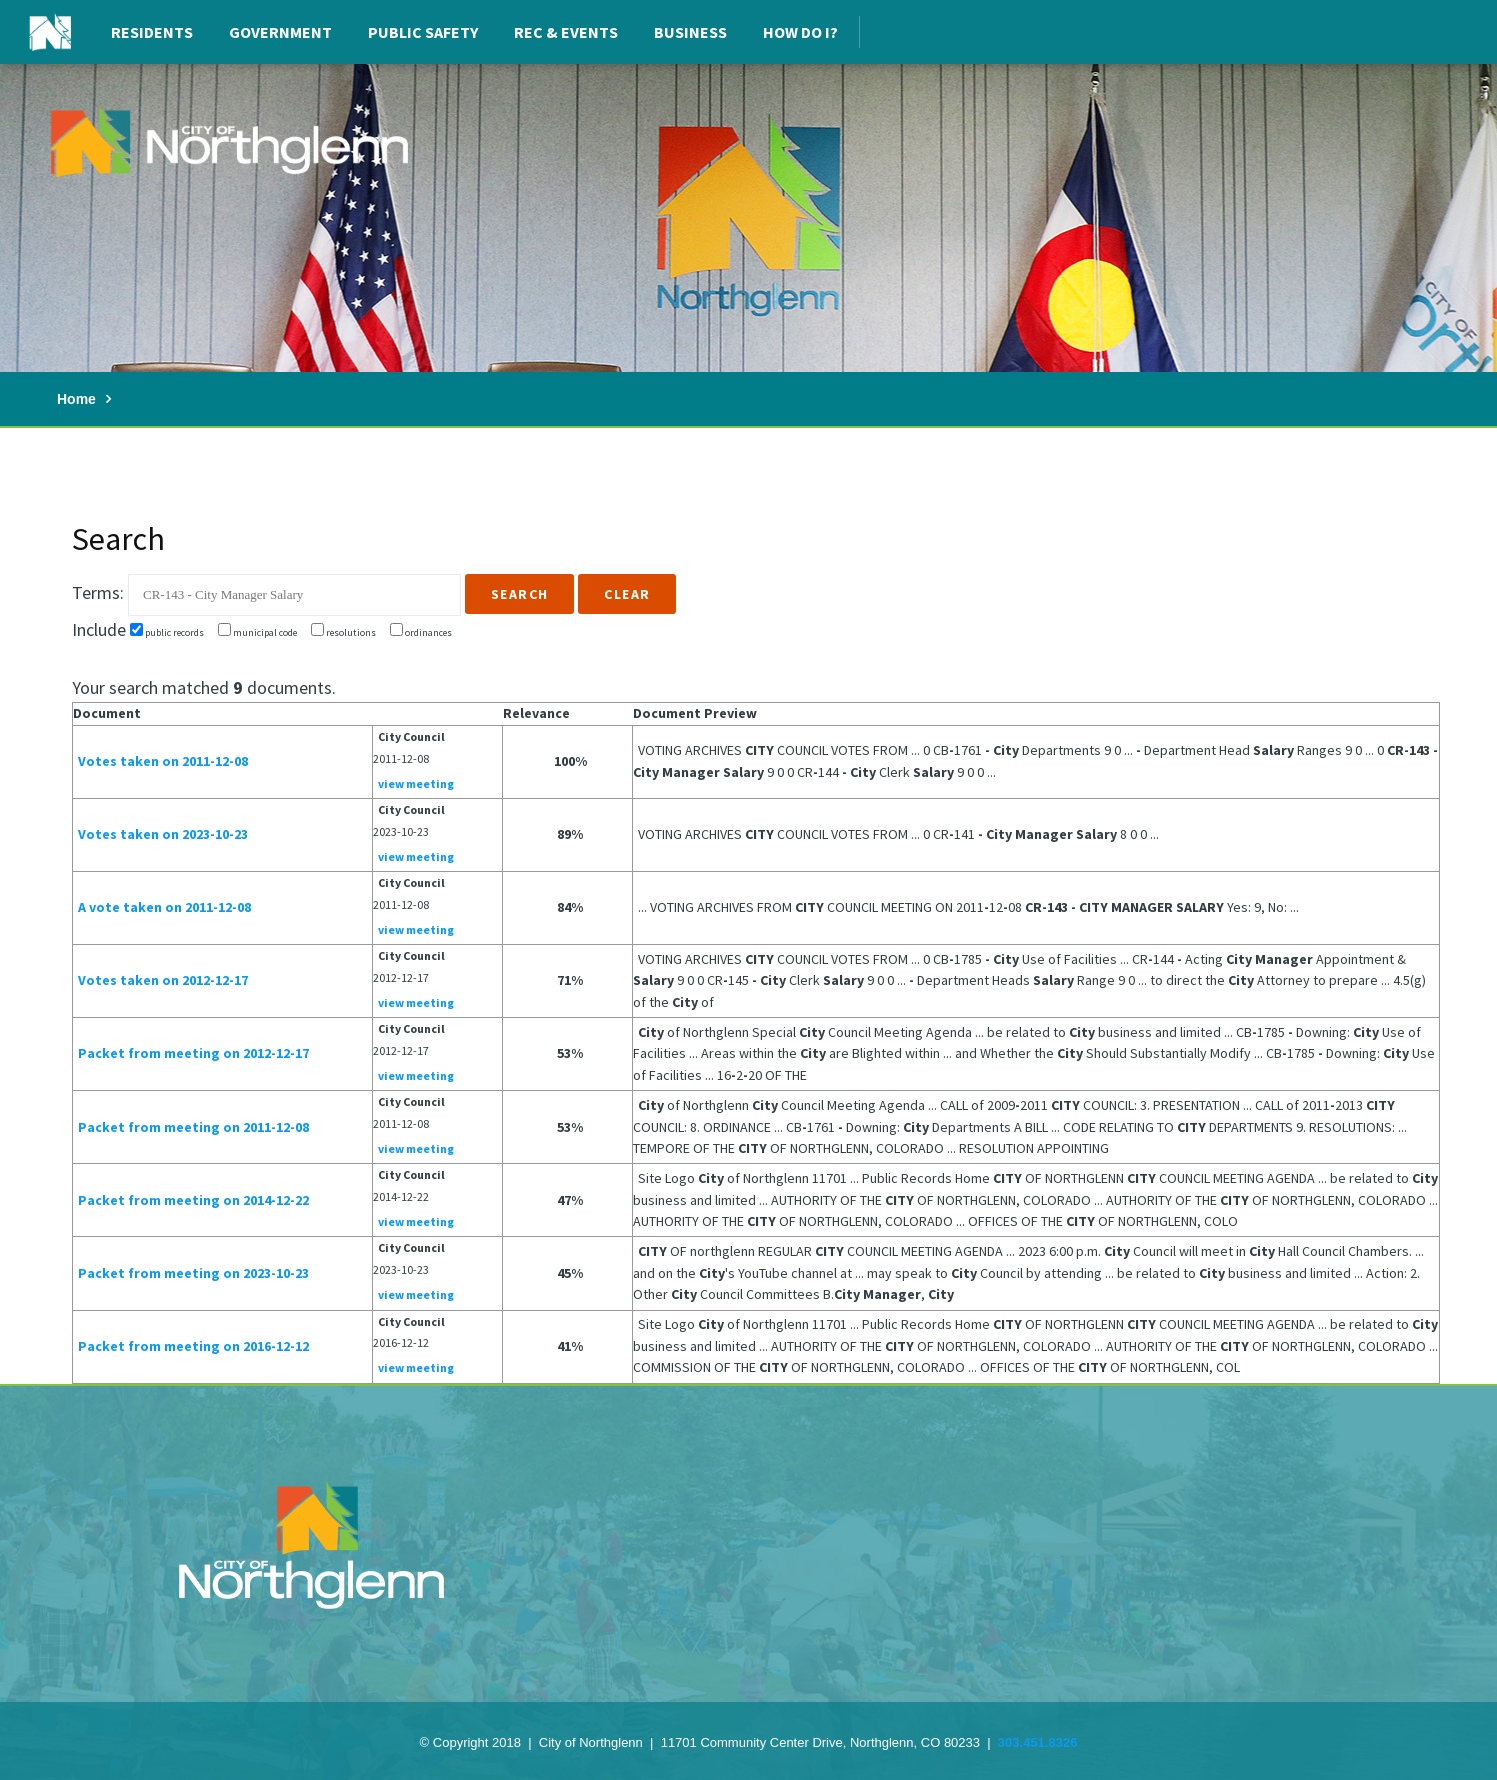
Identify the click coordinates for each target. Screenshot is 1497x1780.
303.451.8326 (1038, 1742)
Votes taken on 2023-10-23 (163, 834)
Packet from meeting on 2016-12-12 (193, 1346)
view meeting (416, 783)
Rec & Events (566, 32)
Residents (152, 32)
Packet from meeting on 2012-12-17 (193, 1053)
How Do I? (800, 32)
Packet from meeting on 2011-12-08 (193, 1127)
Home (76, 399)
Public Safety (423, 32)
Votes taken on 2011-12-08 (163, 761)
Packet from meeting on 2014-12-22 (193, 1200)
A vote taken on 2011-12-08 (164, 907)
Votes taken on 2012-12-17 (163, 980)
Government (280, 32)
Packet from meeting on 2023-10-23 (193, 1273)
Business (690, 32)
